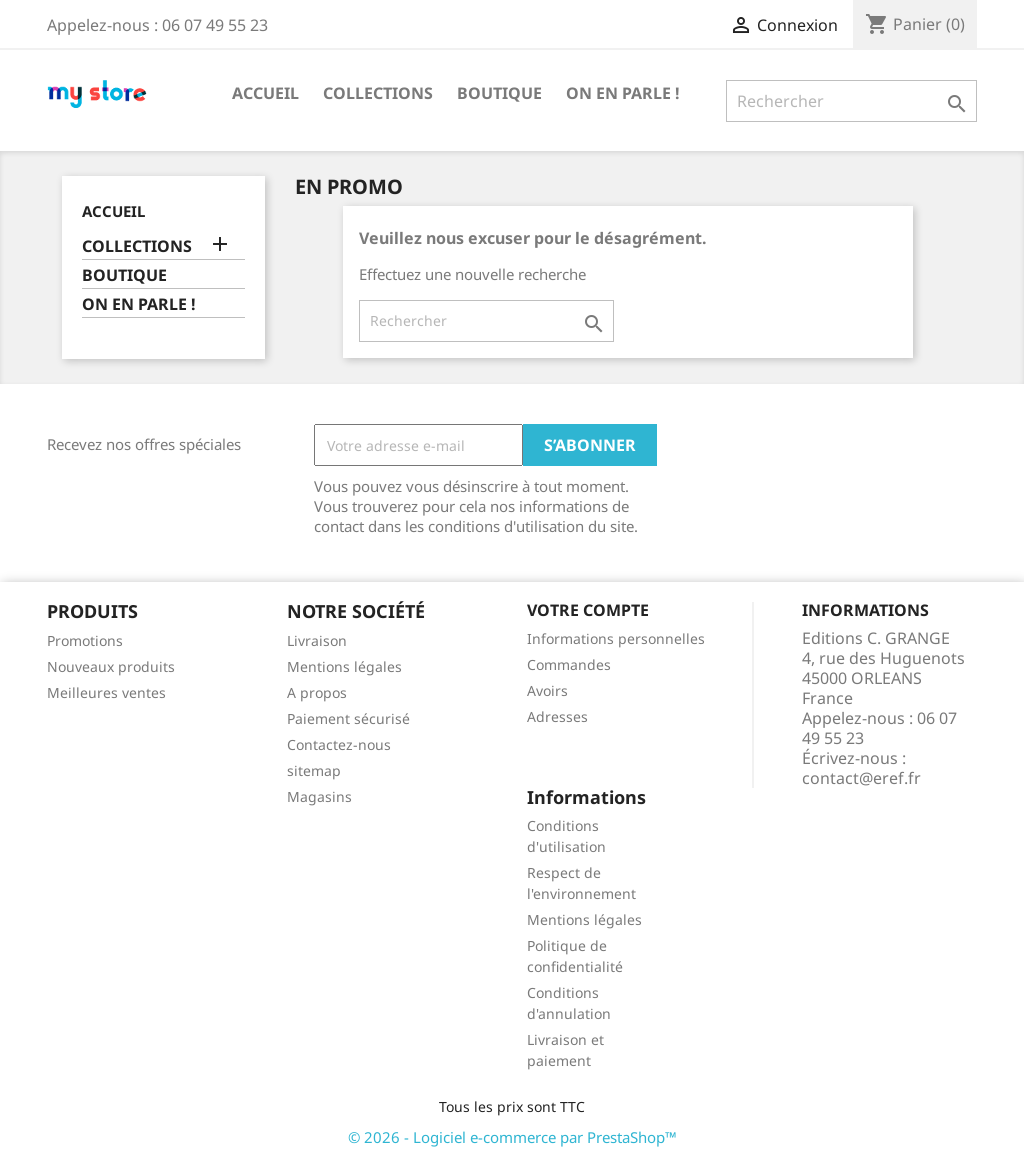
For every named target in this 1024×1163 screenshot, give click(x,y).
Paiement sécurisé (348, 718)
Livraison (317, 640)
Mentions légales (344, 666)
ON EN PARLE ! (623, 93)
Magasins (319, 796)
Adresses (557, 716)
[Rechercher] (851, 101)
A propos (317, 692)
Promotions (85, 640)
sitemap (314, 770)
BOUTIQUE (499, 93)
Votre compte (588, 610)
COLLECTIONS (378, 93)
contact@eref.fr (861, 778)
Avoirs (547, 690)
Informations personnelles (616, 638)
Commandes (569, 664)
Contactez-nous (339, 744)
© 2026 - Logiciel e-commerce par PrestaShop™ (512, 1137)
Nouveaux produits (111, 666)
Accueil (265, 93)
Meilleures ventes (106, 692)
